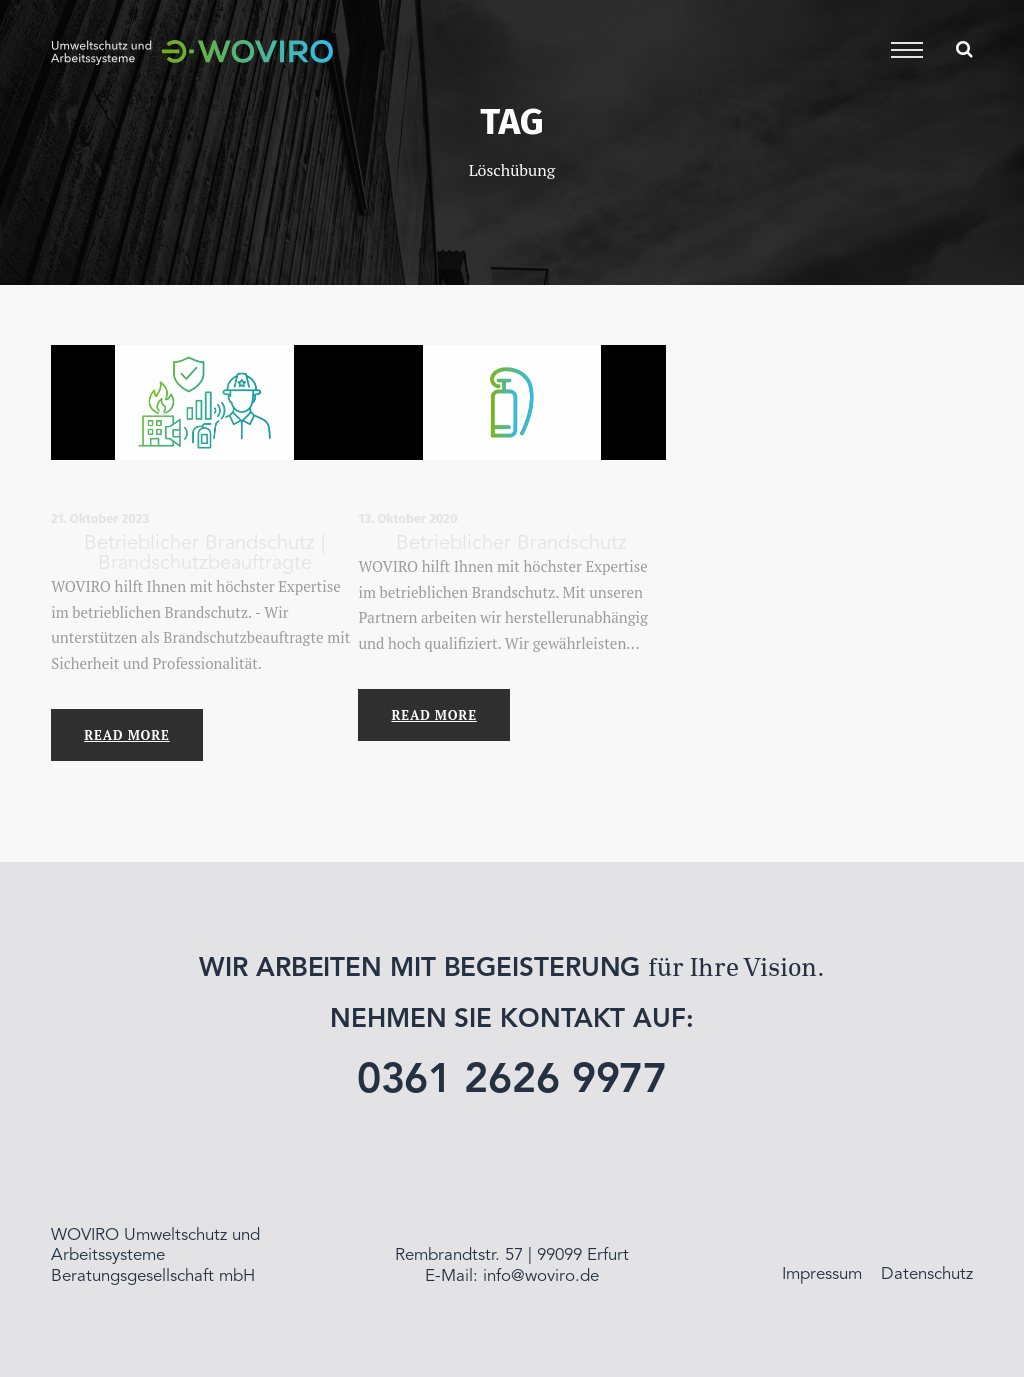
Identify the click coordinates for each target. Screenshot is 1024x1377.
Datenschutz (927, 1274)
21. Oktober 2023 (100, 518)
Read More (126, 735)
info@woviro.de (541, 1276)
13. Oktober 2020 (407, 518)
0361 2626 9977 (512, 1081)
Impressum (822, 1274)
